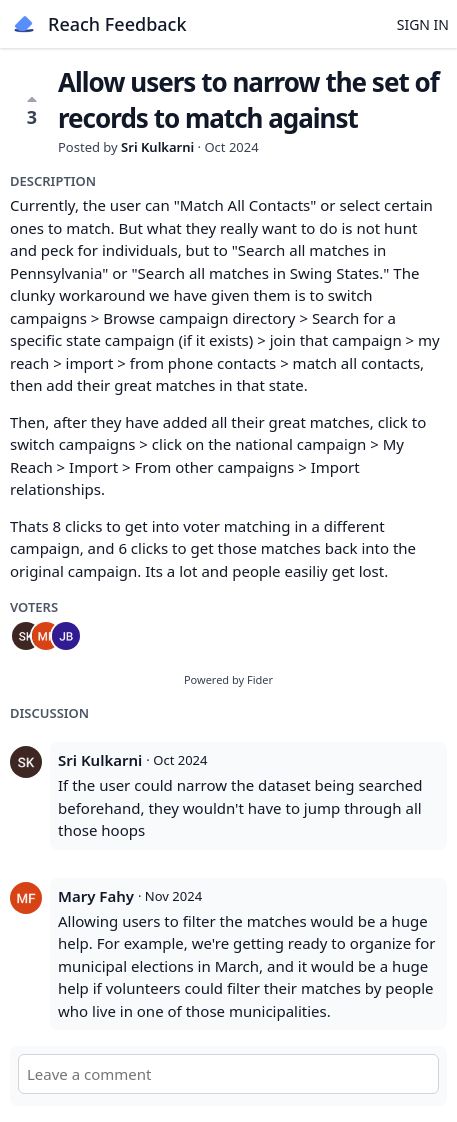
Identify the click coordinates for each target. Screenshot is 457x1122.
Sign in (423, 24)
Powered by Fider (228, 679)
